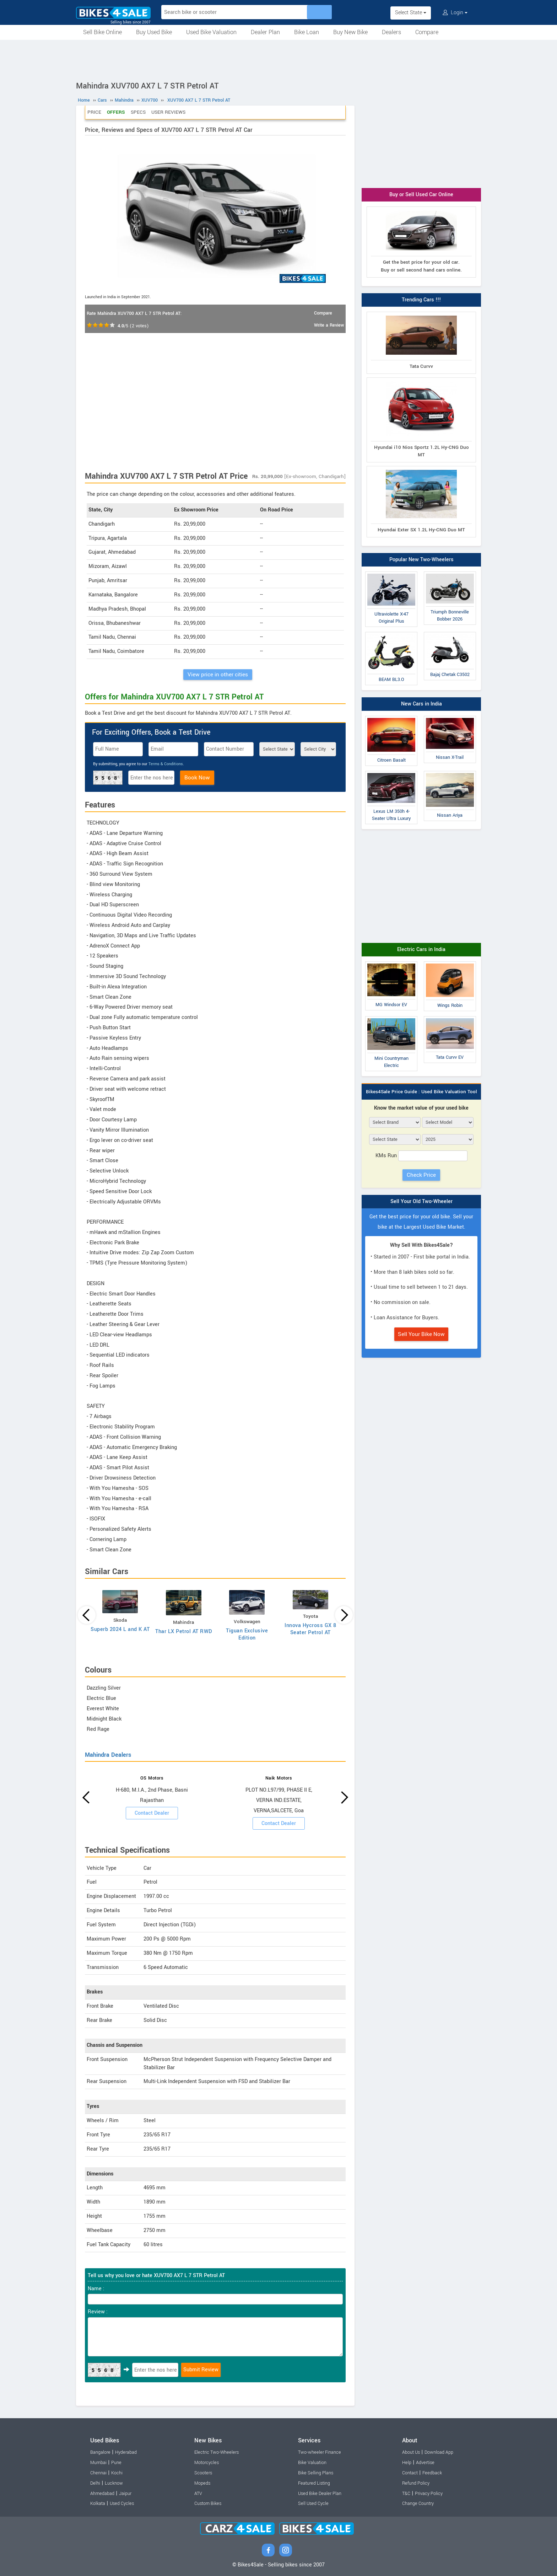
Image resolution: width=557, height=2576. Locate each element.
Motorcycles (206, 2462)
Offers (116, 112)
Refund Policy (415, 2483)
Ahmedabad (102, 2493)
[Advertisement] (278, 59)
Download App (438, 2452)
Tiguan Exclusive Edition (247, 1634)
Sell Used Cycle (313, 2503)
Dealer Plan (265, 32)
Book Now (197, 778)
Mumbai (98, 2462)
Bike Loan (306, 32)
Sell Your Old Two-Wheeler (421, 1201)
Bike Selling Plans (315, 2473)
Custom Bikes (207, 2503)
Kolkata (97, 2503)
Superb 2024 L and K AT (120, 1629)
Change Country (418, 2503)
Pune (116, 2462)
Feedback (432, 2473)
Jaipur (125, 2493)
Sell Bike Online (102, 32)
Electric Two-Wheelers (216, 2452)
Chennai (98, 2473)
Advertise (425, 2462)
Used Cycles (122, 2503)
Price (94, 112)
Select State (410, 12)
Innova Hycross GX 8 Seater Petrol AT (310, 1629)
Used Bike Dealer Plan (319, 2493)
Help (406, 2462)
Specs (138, 112)
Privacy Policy (429, 2493)
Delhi (95, 2483)
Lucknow (114, 2483)
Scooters (203, 2473)
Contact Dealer (152, 1813)
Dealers (391, 32)
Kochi (117, 2473)
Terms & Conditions (165, 764)
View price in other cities (218, 674)
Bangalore (100, 2452)
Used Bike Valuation (211, 32)
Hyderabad (126, 2452)
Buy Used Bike (154, 32)
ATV (198, 2493)
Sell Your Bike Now (421, 1334)
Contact (410, 2473)
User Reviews (168, 112)
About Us (411, 2452)
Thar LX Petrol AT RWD (183, 1631)
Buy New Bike (350, 32)
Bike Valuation (312, 2462)
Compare (426, 32)
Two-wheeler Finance (319, 2452)
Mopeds (202, 2483)
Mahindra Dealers (108, 1755)
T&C (406, 2493)
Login (455, 12)
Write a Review (329, 325)
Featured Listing (314, 2483)
